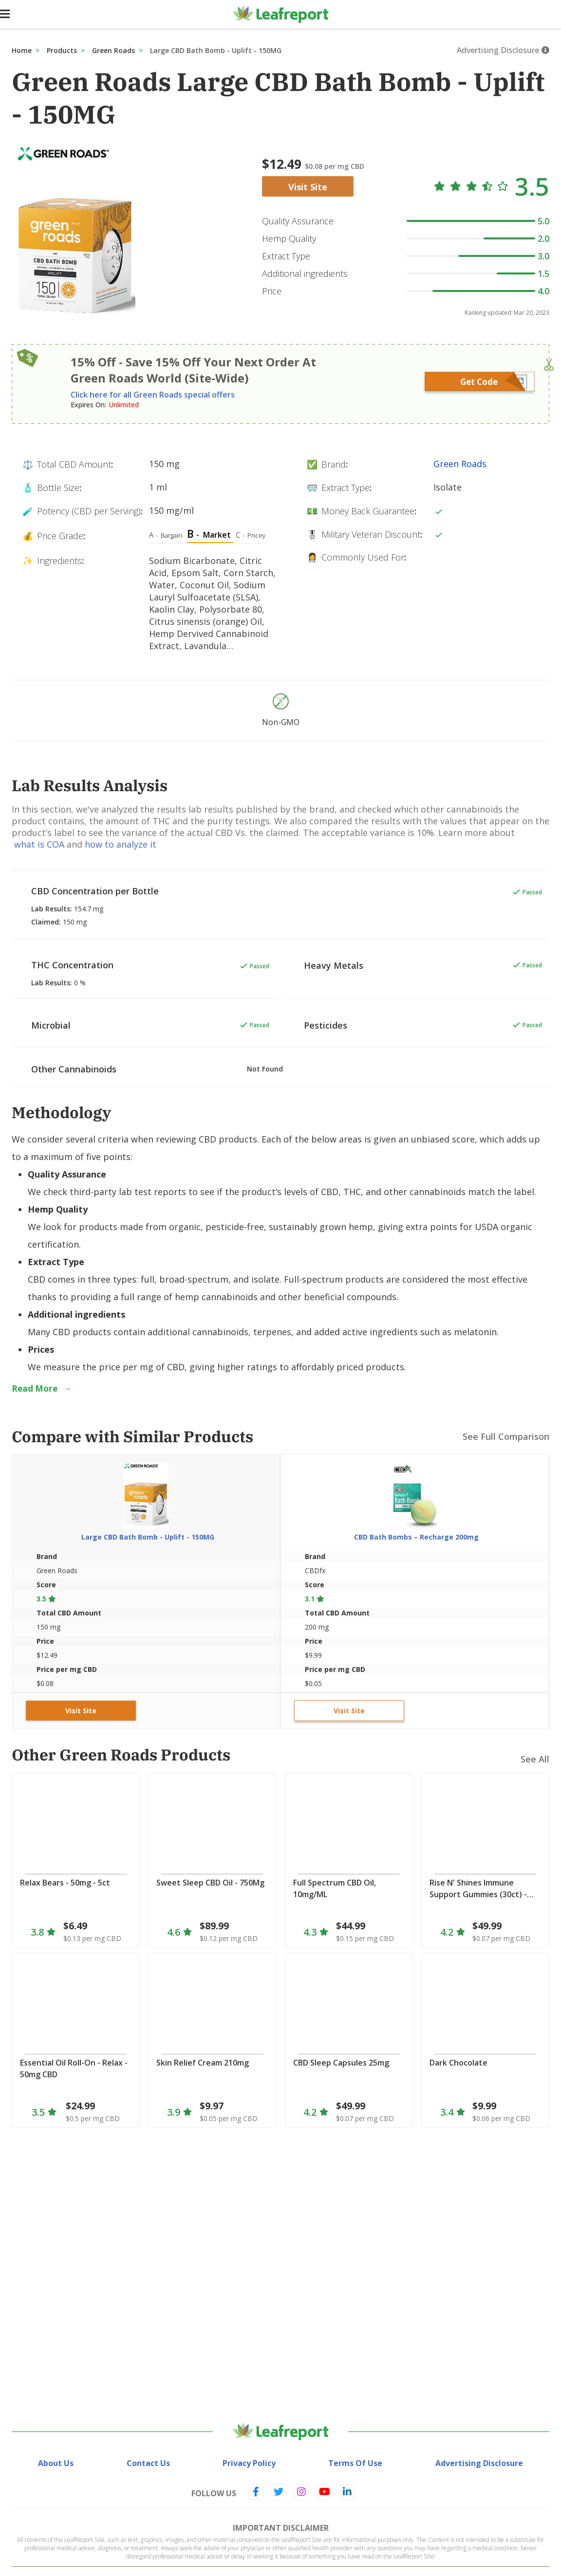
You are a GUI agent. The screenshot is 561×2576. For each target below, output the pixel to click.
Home (22, 50)
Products (62, 50)
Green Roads (113, 50)
